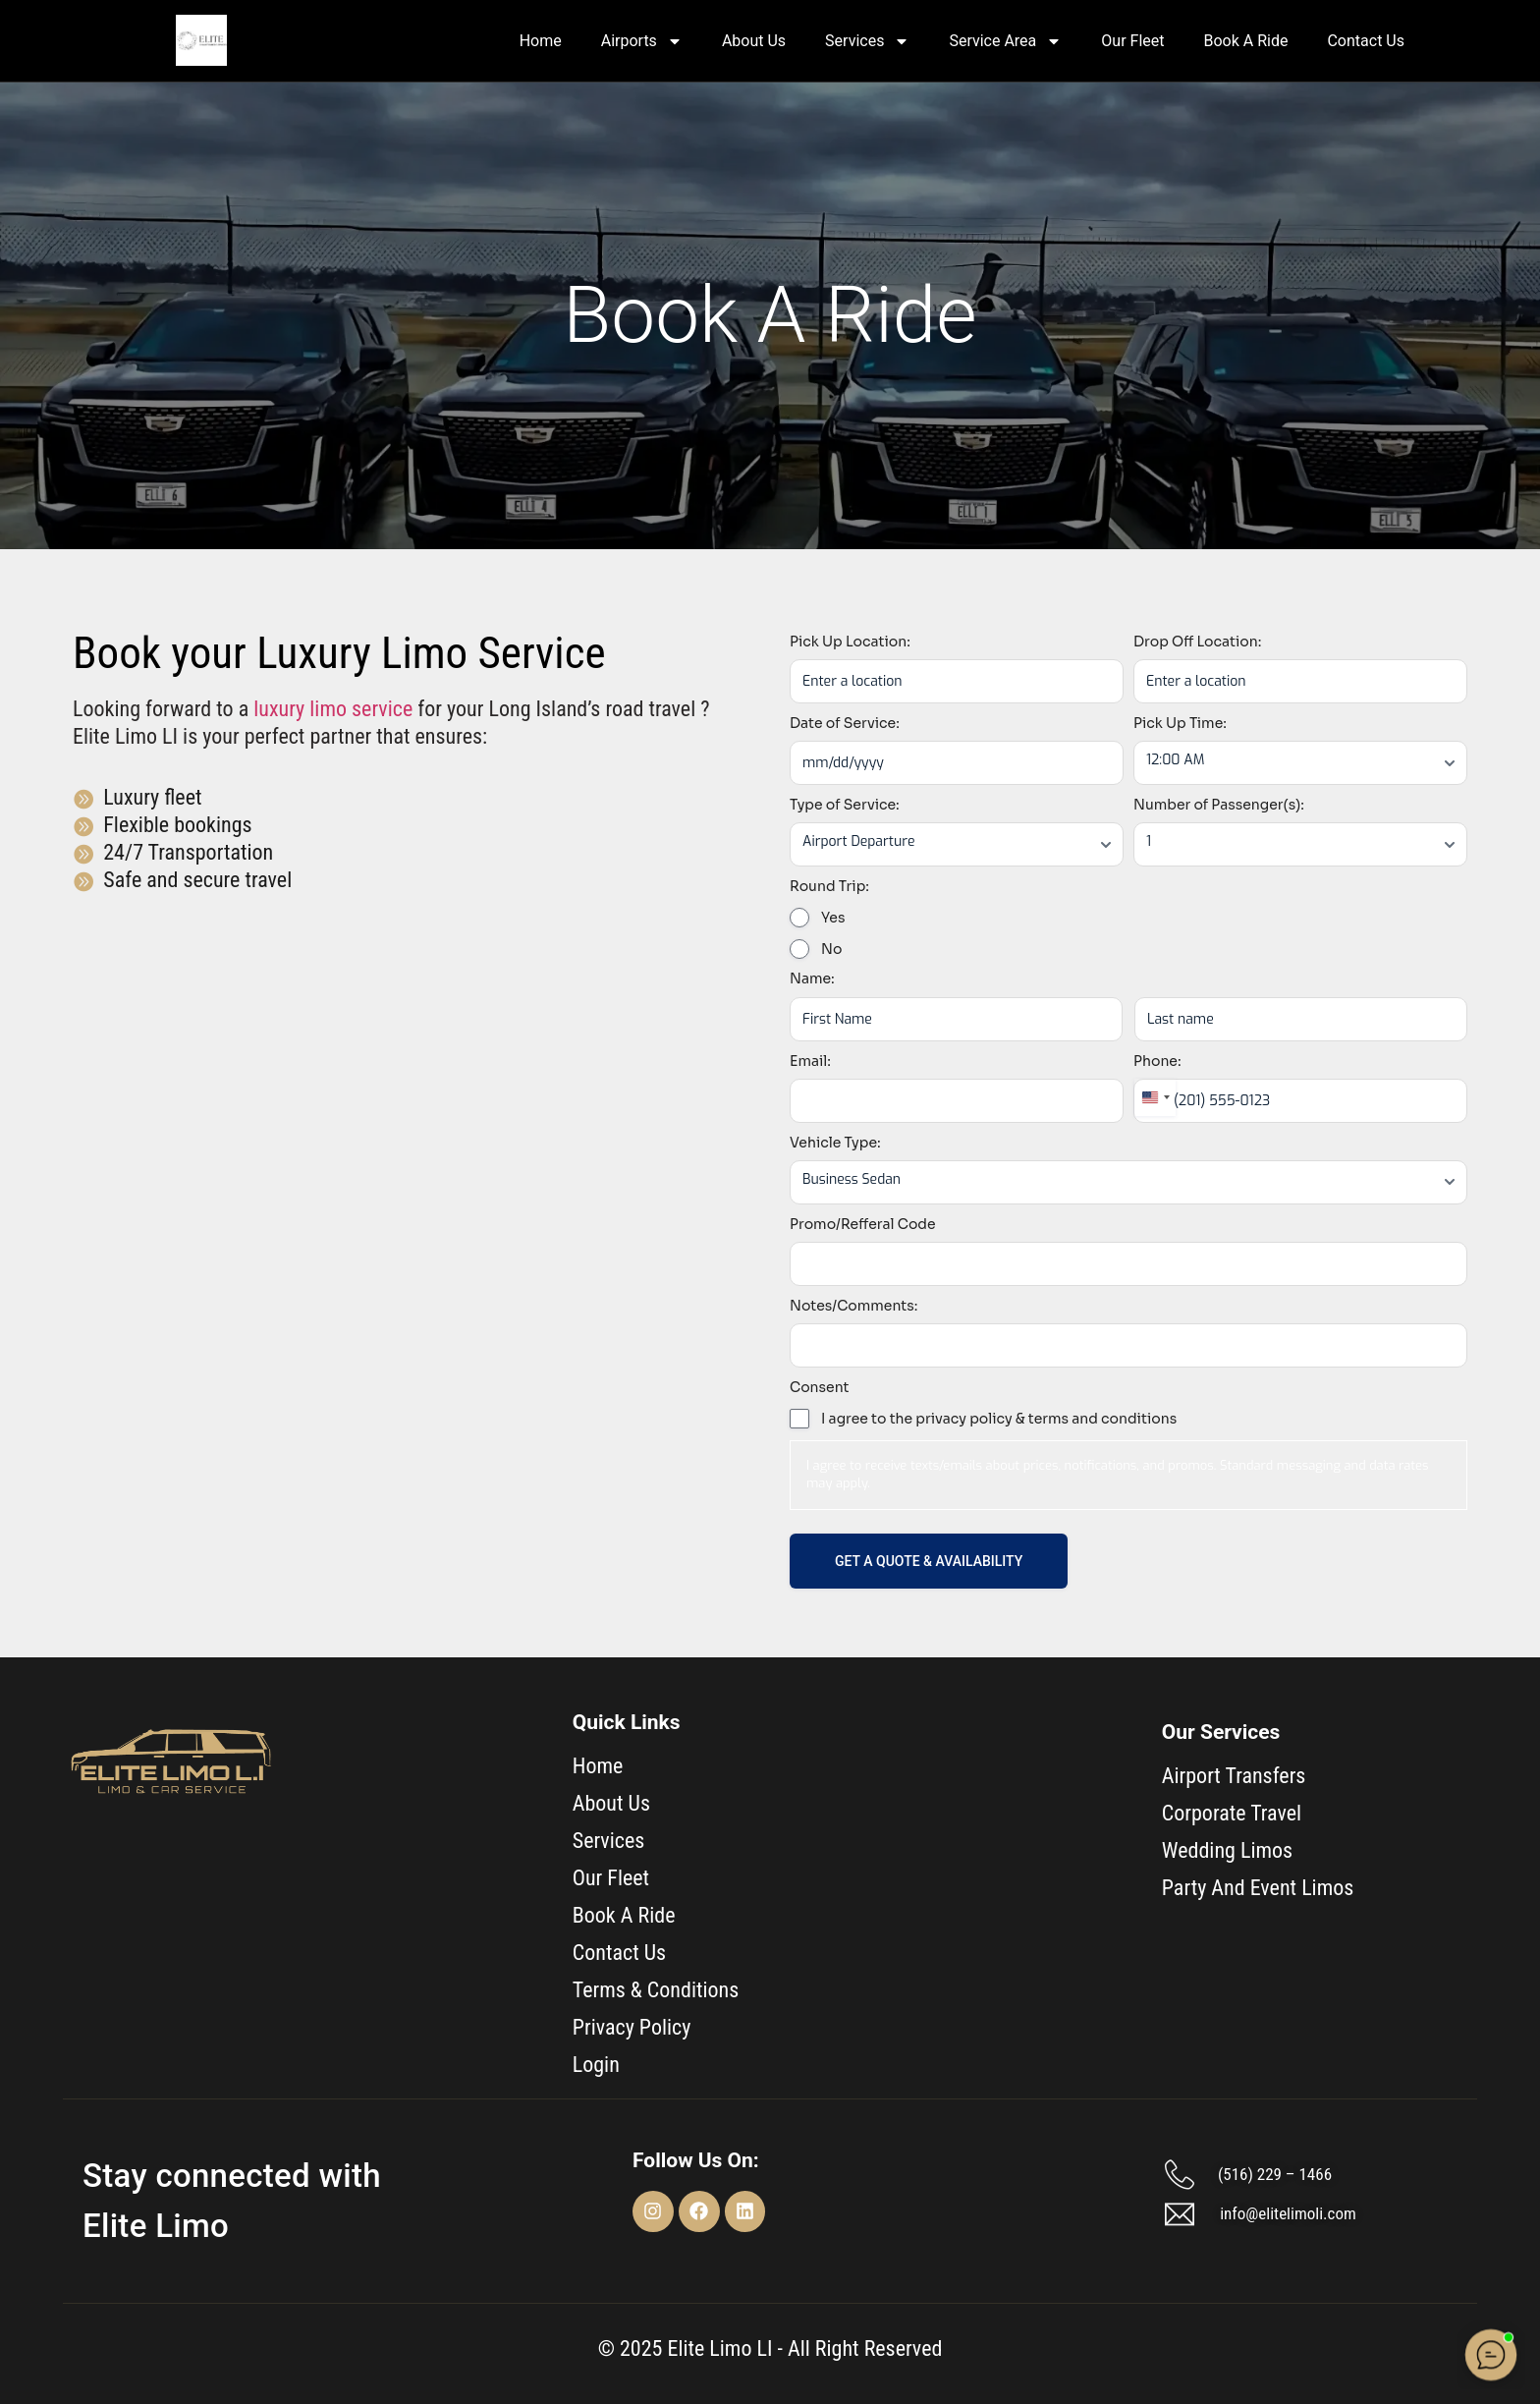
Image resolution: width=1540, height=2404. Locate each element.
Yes (833, 917)
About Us (754, 40)
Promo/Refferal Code (863, 1224)
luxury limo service (332, 709)
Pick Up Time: (1180, 723)
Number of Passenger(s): (1218, 804)
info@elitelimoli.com (1288, 2213)
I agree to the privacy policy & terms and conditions (999, 1418)
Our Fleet (1132, 40)
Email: (810, 1061)
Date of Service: (845, 723)
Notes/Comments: (853, 1305)
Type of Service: (845, 804)
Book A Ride (1245, 40)
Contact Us (1365, 40)
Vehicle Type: (835, 1142)
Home (541, 40)
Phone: (1157, 1061)
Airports (642, 41)
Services (867, 41)
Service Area (1005, 41)
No (831, 949)
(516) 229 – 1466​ (1275, 2174)
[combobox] (1155, 1097)
